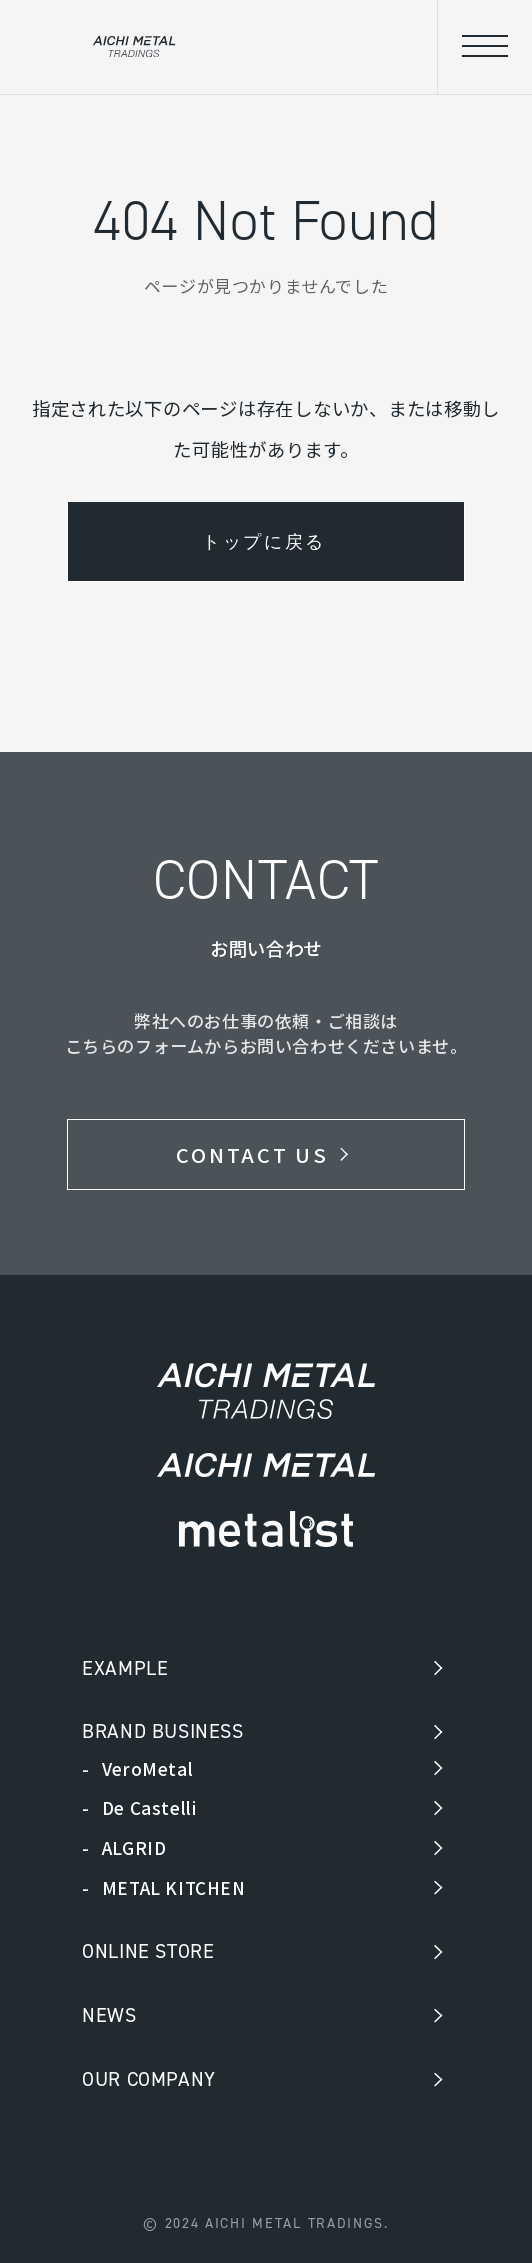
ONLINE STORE (148, 1951)
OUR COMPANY (149, 2079)
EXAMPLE (125, 1668)
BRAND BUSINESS (162, 1731)
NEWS (109, 2015)
